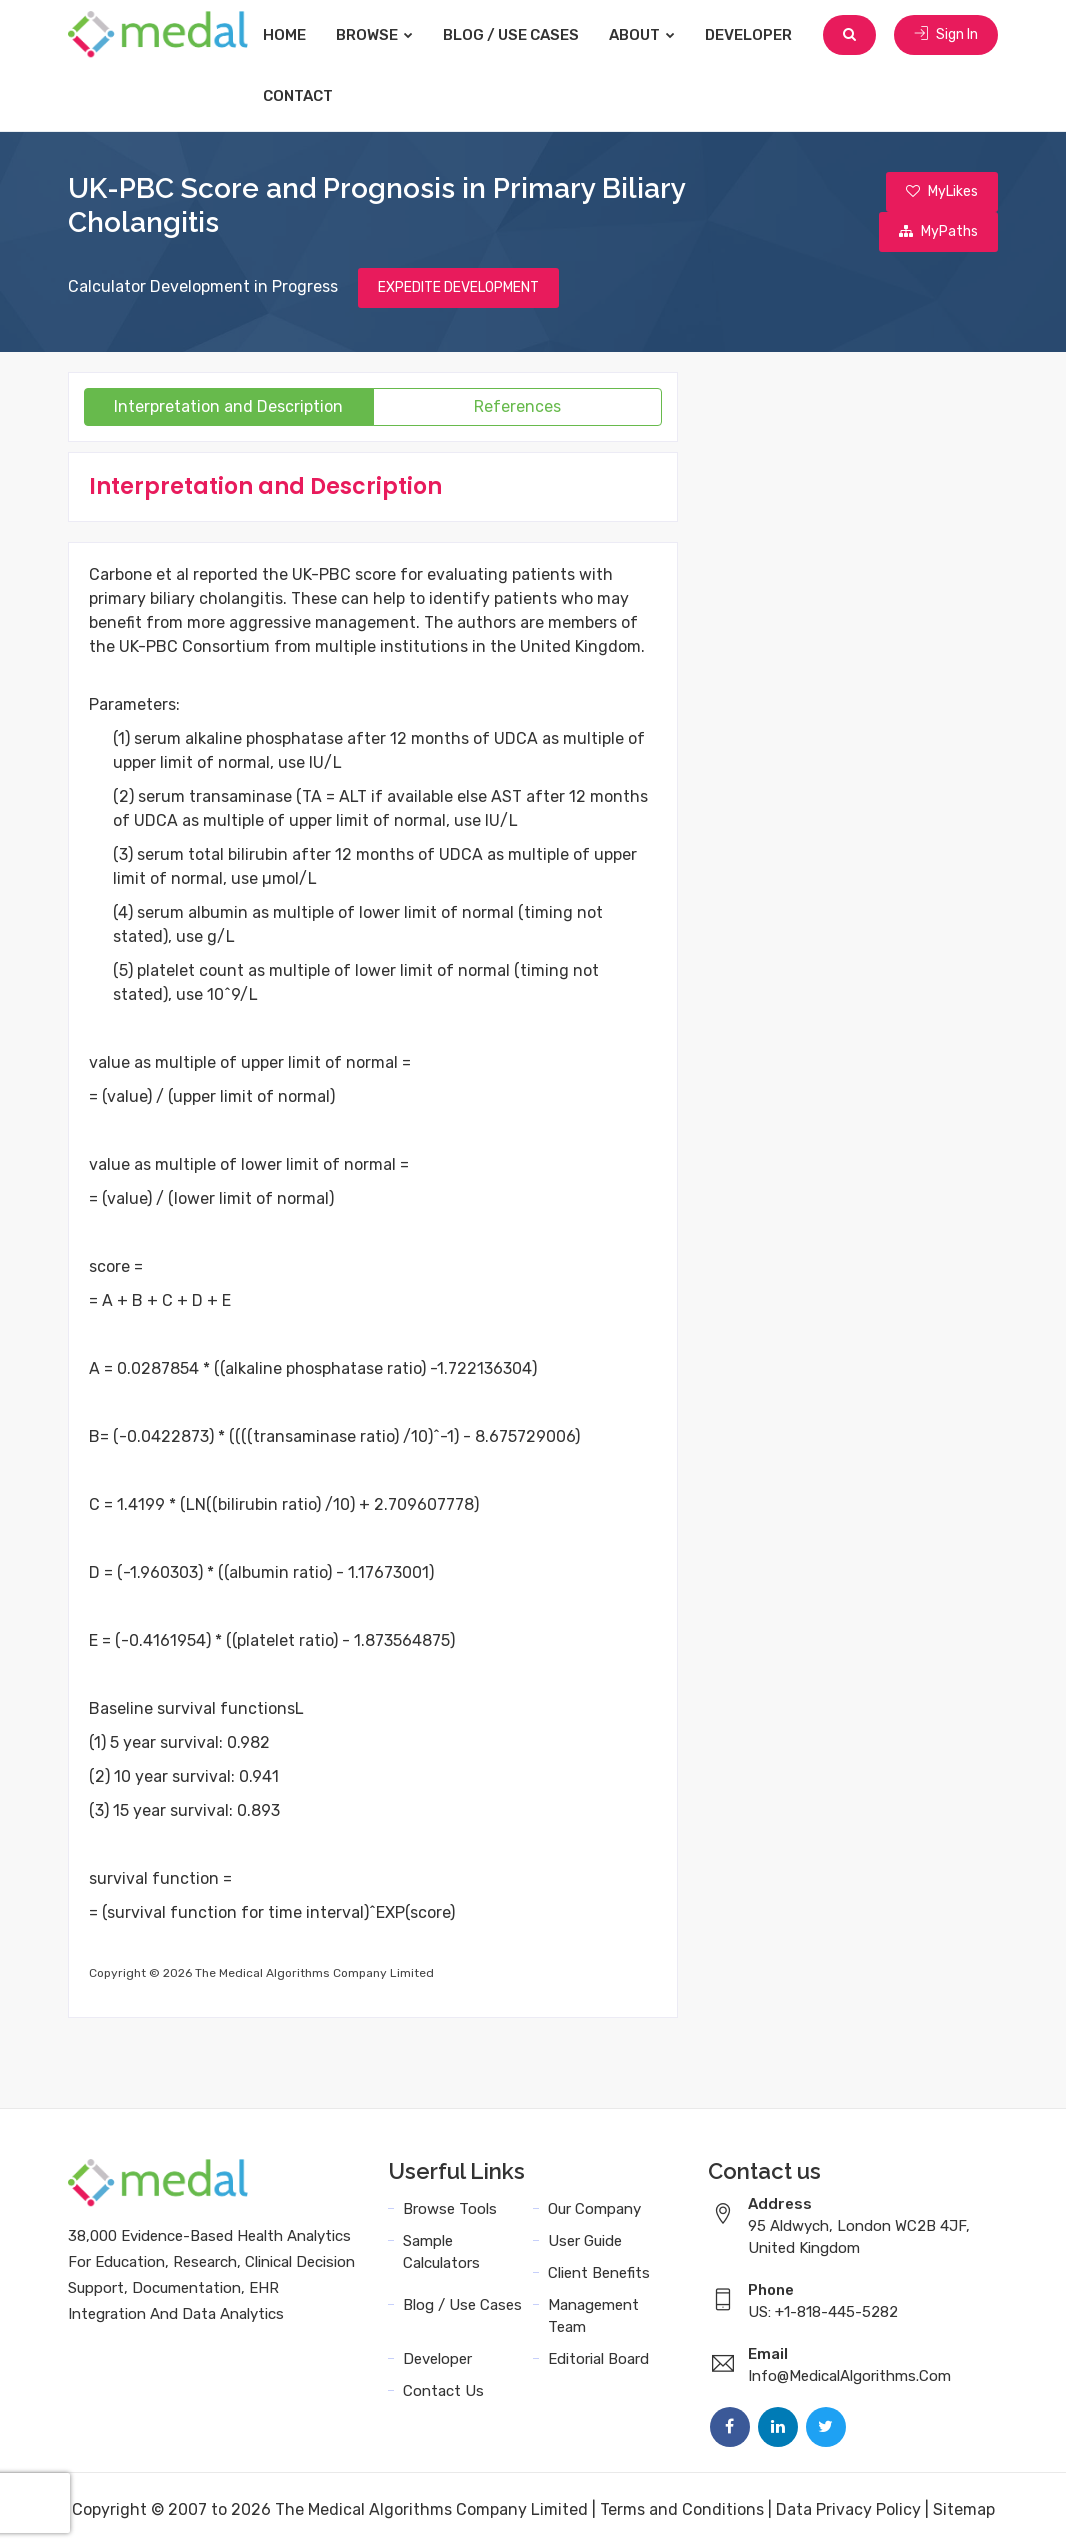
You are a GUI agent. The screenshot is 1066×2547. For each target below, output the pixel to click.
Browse (374, 35)
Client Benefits (599, 2273)
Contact (298, 96)
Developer (748, 35)
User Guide (585, 2241)
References (517, 406)
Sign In (946, 34)
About (642, 35)
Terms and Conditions (682, 2509)
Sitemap (964, 2509)
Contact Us (443, 2391)
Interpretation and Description (228, 406)
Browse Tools (450, 2209)
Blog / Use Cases (511, 35)
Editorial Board (598, 2359)
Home (284, 35)
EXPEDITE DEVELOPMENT (458, 287)
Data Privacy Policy (848, 2509)
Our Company (594, 2209)
